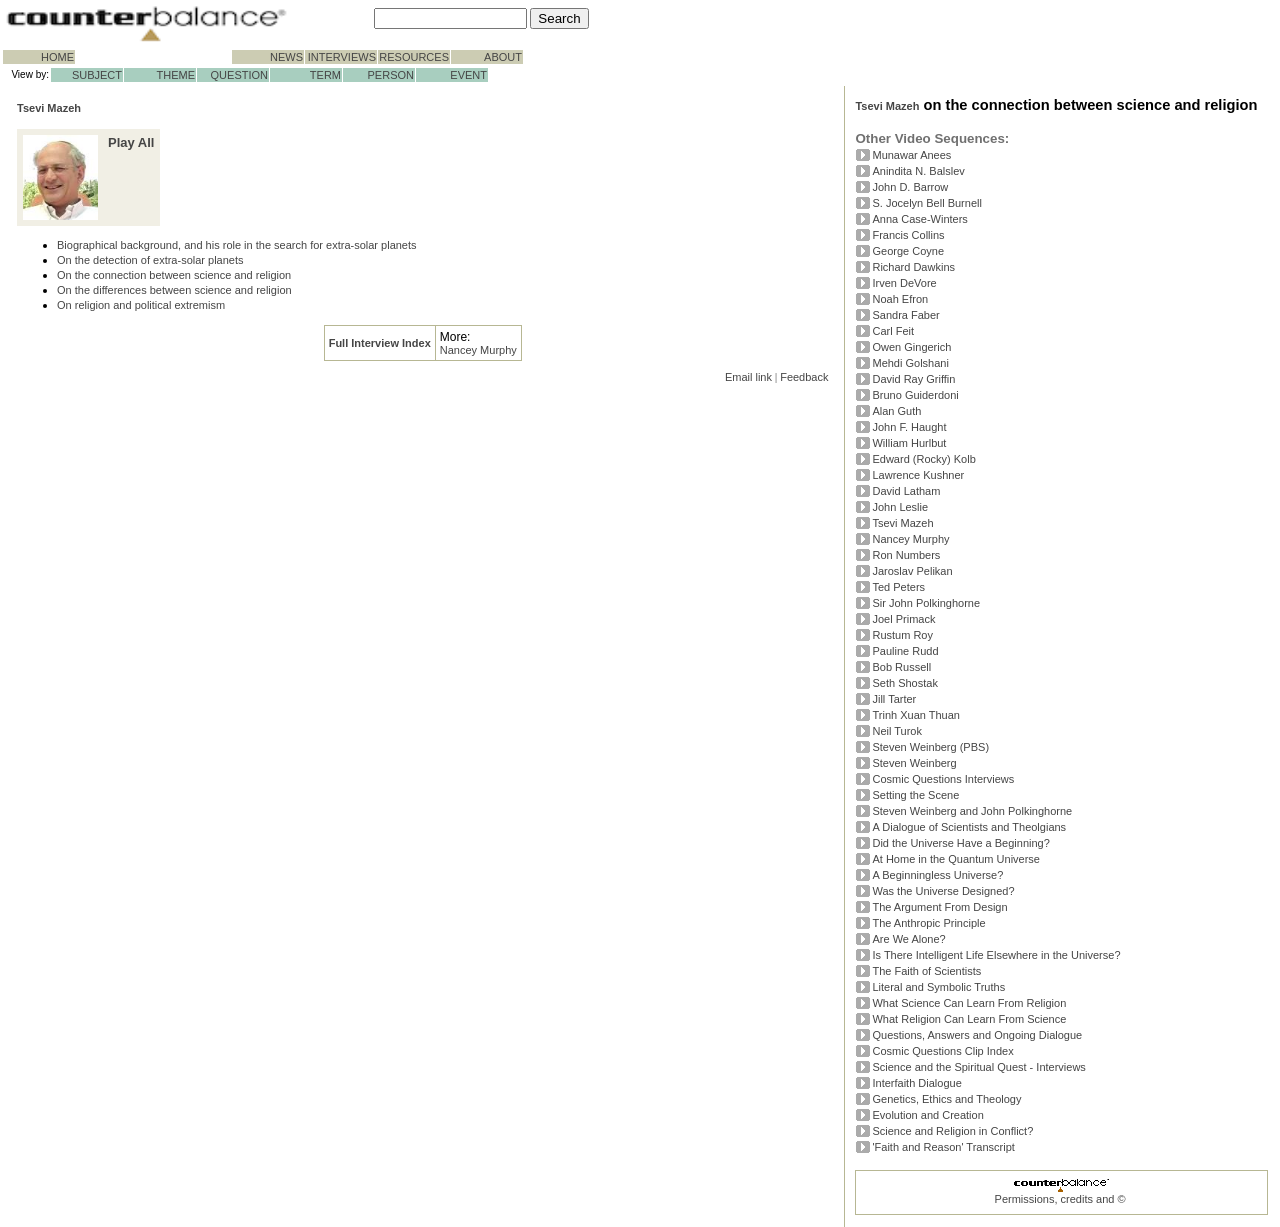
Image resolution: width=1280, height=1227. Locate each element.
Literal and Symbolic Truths (938, 987)
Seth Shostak (904, 683)
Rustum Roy (902, 635)
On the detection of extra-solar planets (150, 260)
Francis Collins (908, 235)
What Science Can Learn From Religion (969, 1003)
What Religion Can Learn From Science (969, 1019)
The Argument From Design (939, 907)
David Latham (906, 491)
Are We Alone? (908, 939)
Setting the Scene (915, 795)
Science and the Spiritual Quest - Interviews (978, 1067)
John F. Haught (909, 427)
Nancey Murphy (478, 350)
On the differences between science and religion (174, 290)
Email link (748, 377)
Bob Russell (901, 667)
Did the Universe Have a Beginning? (960, 843)
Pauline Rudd (905, 651)
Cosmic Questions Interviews (943, 779)
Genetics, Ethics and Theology (946, 1099)
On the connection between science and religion (174, 275)
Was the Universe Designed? (943, 891)
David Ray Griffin (913, 379)
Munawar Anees (911, 155)
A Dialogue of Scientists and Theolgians (969, 827)
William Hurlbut (909, 443)
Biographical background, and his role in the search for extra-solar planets (237, 245)
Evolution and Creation (927, 1115)
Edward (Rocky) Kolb (923, 459)
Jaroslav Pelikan (912, 571)
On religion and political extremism (141, 305)
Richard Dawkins (913, 267)
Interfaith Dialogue (916, 1083)
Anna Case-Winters (919, 219)
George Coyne (908, 251)
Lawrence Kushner (918, 475)
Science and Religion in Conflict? (952, 1131)
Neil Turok (897, 731)
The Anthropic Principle (928, 923)
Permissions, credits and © (1060, 1199)
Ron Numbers (906, 555)
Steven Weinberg (914, 763)
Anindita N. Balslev (918, 171)
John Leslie (900, 507)
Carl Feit (893, 331)
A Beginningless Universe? (937, 875)
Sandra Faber (905, 315)
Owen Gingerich (911, 347)
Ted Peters (898, 587)
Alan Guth (896, 411)
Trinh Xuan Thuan (915, 715)
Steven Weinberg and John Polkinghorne (972, 811)
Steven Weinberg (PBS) (930, 747)
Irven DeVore (904, 283)
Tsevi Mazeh (49, 108)
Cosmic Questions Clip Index (942, 1051)
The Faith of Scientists (926, 971)
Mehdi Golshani (910, 363)
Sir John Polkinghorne (926, 603)
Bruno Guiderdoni (915, 395)
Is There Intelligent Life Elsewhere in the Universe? (996, 955)
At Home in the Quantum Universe (956, 859)
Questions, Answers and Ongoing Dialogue (977, 1035)
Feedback (804, 377)
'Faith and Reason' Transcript (943, 1147)
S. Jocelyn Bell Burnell (926, 203)
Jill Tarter (894, 699)
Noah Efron (900, 299)
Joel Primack (903, 619)
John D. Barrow (910, 187)
